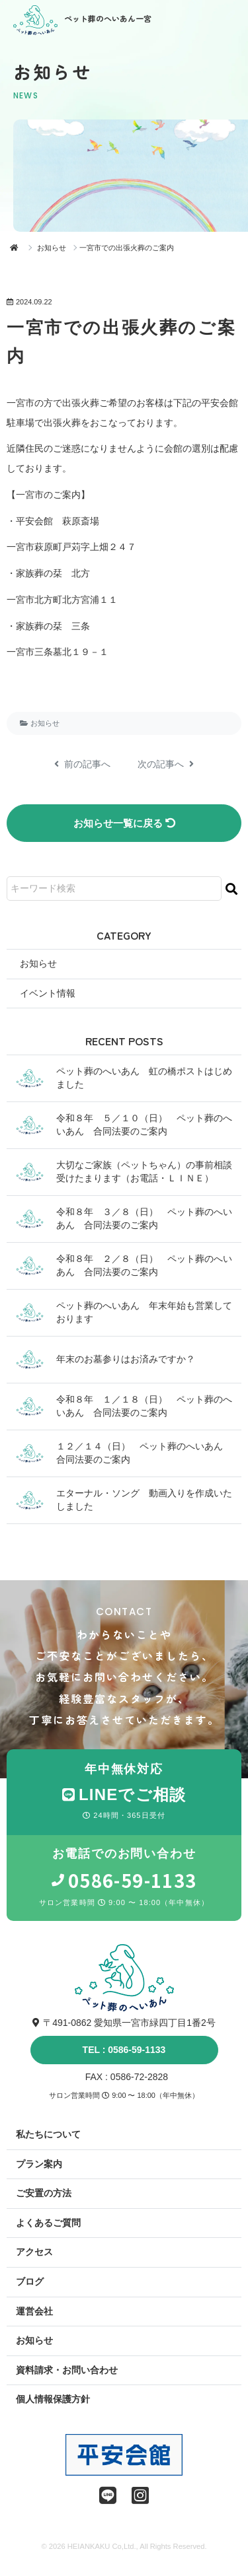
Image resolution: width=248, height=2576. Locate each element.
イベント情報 (47, 993)
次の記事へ (166, 764)
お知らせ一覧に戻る (124, 823)
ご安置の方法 (43, 2193)
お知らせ (51, 248)
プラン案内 (39, 2164)
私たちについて (48, 2134)
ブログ (30, 2281)
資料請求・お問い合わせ (67, 2370)
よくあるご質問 (48, 2222)
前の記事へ (82, 764)
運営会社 (34, 2311)
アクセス (34, 2251)
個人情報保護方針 (53, 2399)
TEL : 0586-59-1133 (124, 2049)
